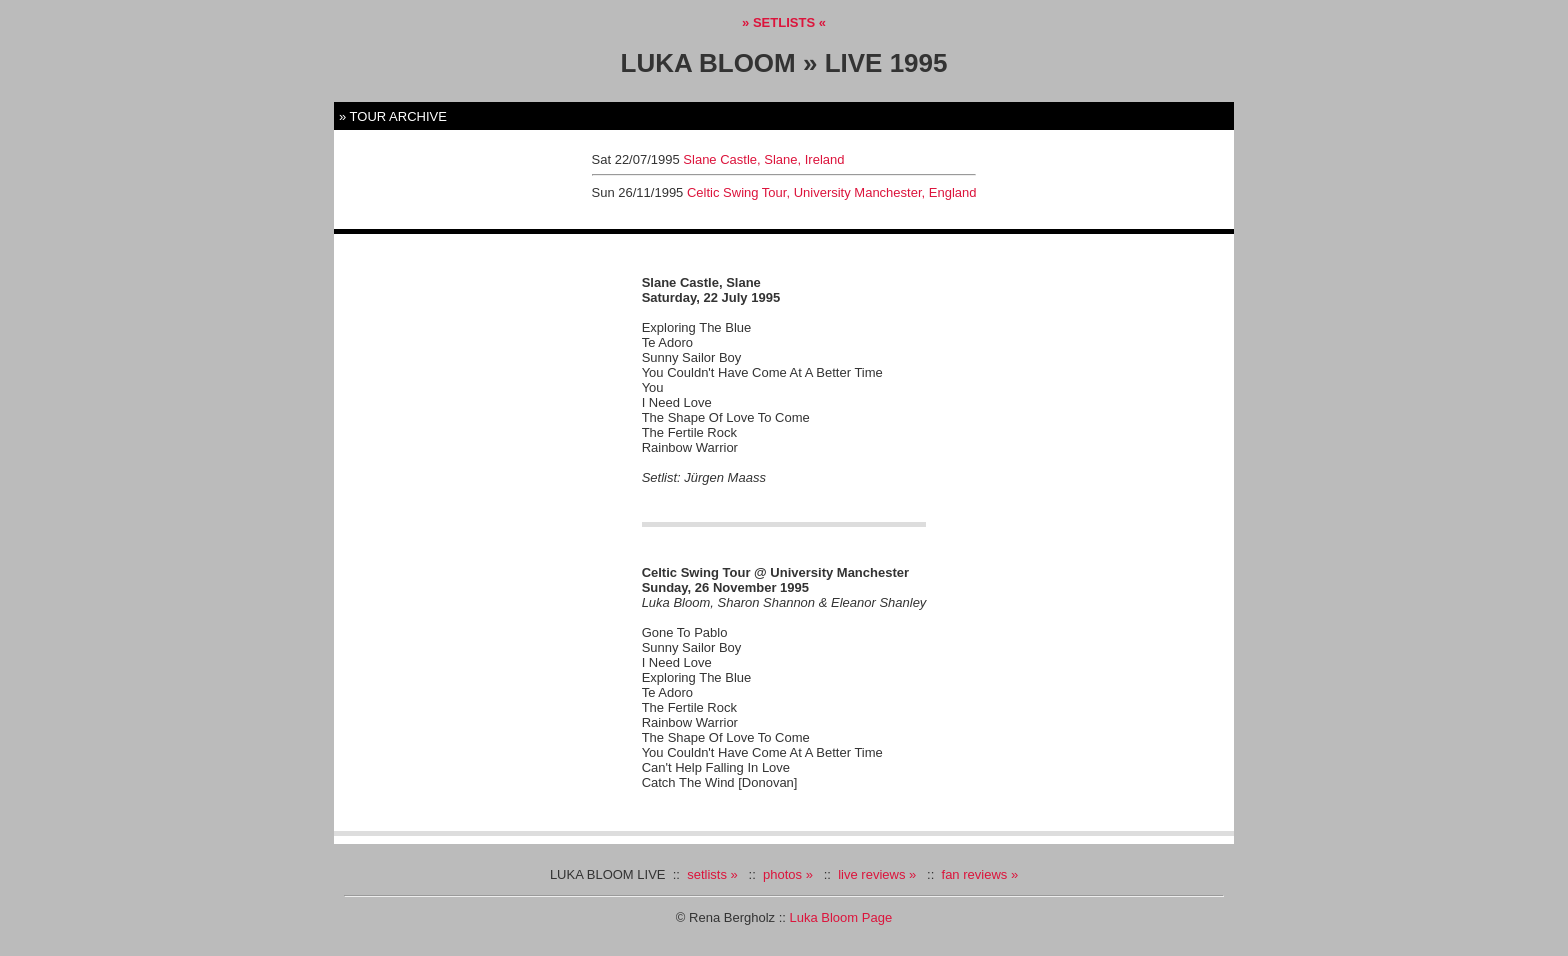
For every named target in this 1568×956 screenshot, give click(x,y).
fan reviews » (980, 874)
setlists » (712, 874)
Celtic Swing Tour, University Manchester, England (832, 192)
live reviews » (877, 874)
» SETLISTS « (784, 22)
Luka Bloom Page (841, 917)
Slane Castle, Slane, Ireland (763, 159)
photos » (788, 874)
